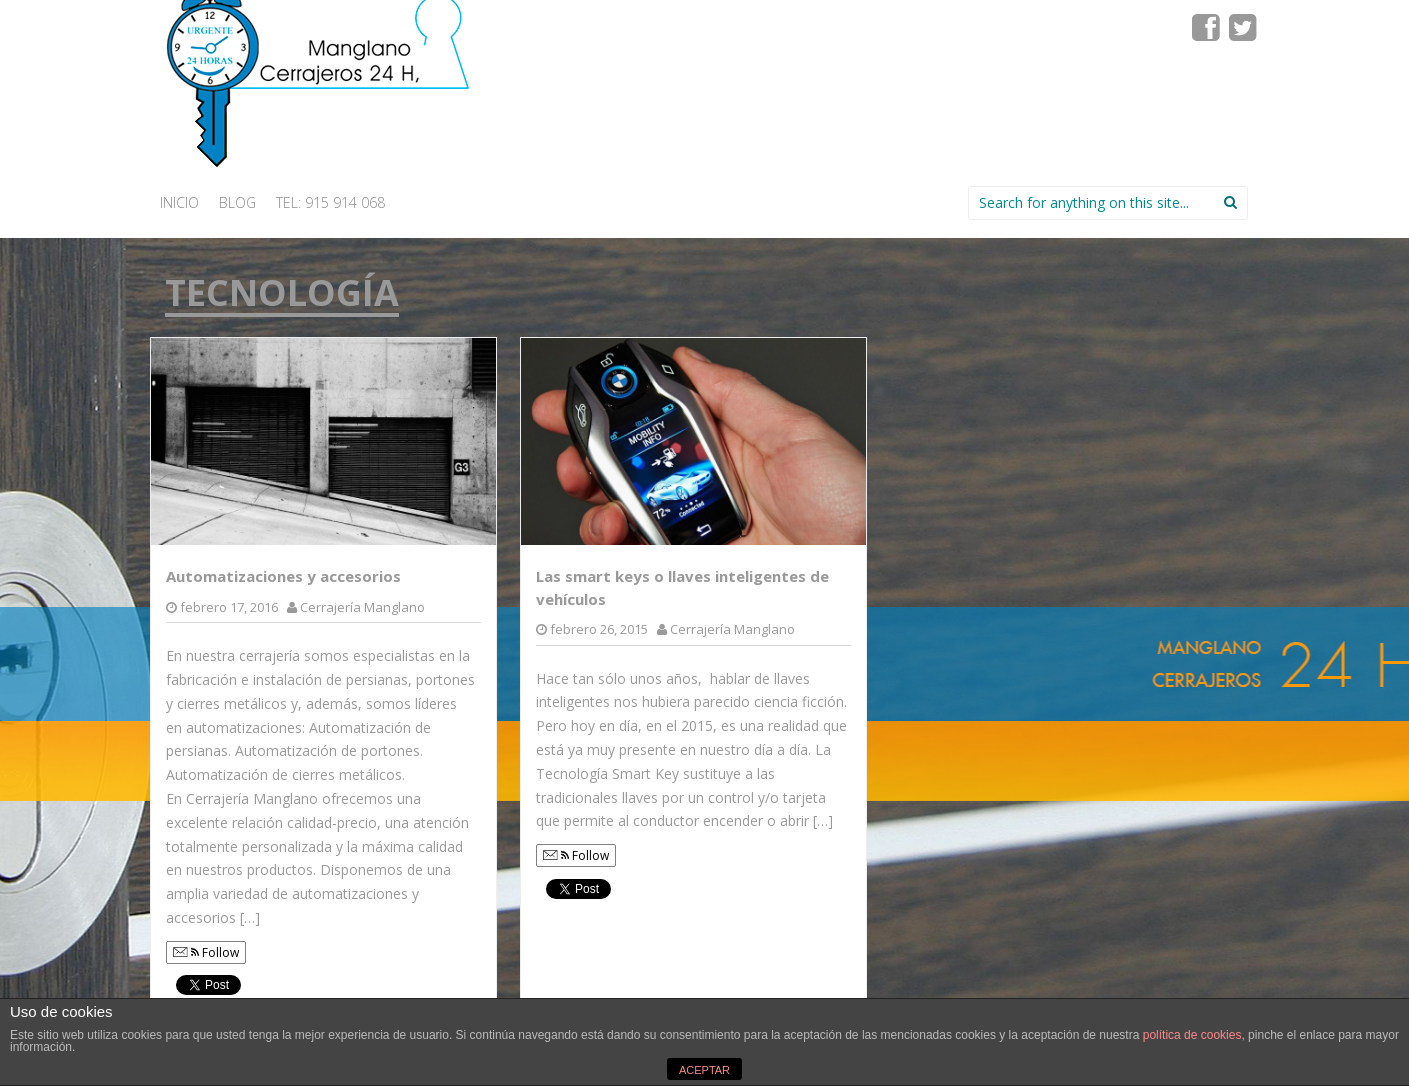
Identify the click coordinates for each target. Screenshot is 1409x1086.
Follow (206, 952)
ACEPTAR (704, 1070)
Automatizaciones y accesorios (283, 576)
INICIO (179, 202)
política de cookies (1192, 1035)
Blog (237, 202)
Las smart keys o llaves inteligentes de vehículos (682, 587)
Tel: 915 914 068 (330, 202)
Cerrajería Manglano (362, 607)
